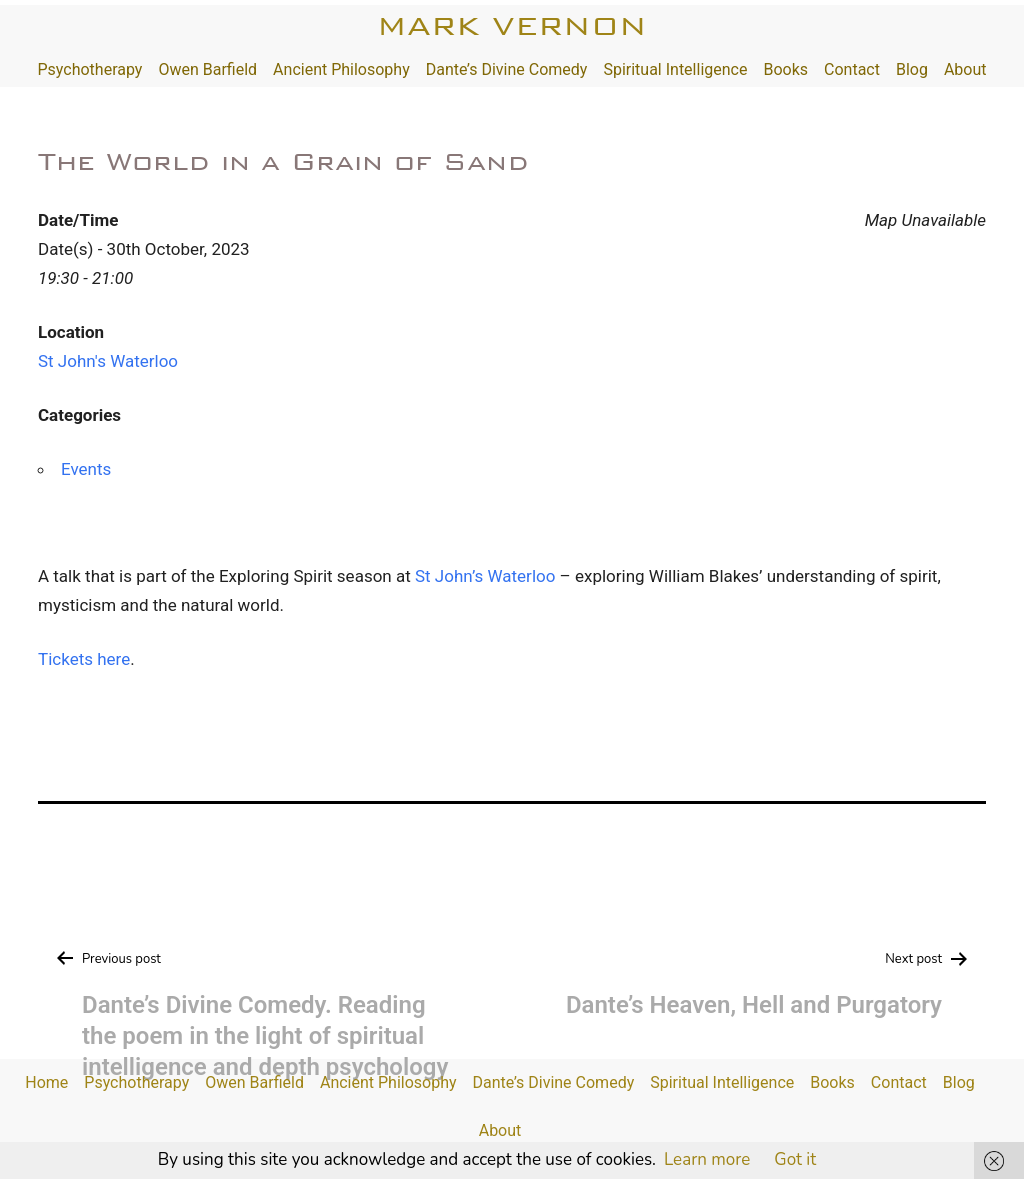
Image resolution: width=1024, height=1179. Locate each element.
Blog (912, 69)
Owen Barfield (207, 69)
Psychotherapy (89, 69)
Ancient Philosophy (341, 69)
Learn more (707, 1159)
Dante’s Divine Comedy (507, 69)
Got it (795, 1159)
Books (785, 69)
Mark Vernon (512, 25)
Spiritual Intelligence (675, 69)
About (965, 69)
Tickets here (84, 659)
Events (86, 469)
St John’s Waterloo (485, 576)
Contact (852, 69)
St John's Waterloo (108, 361)
